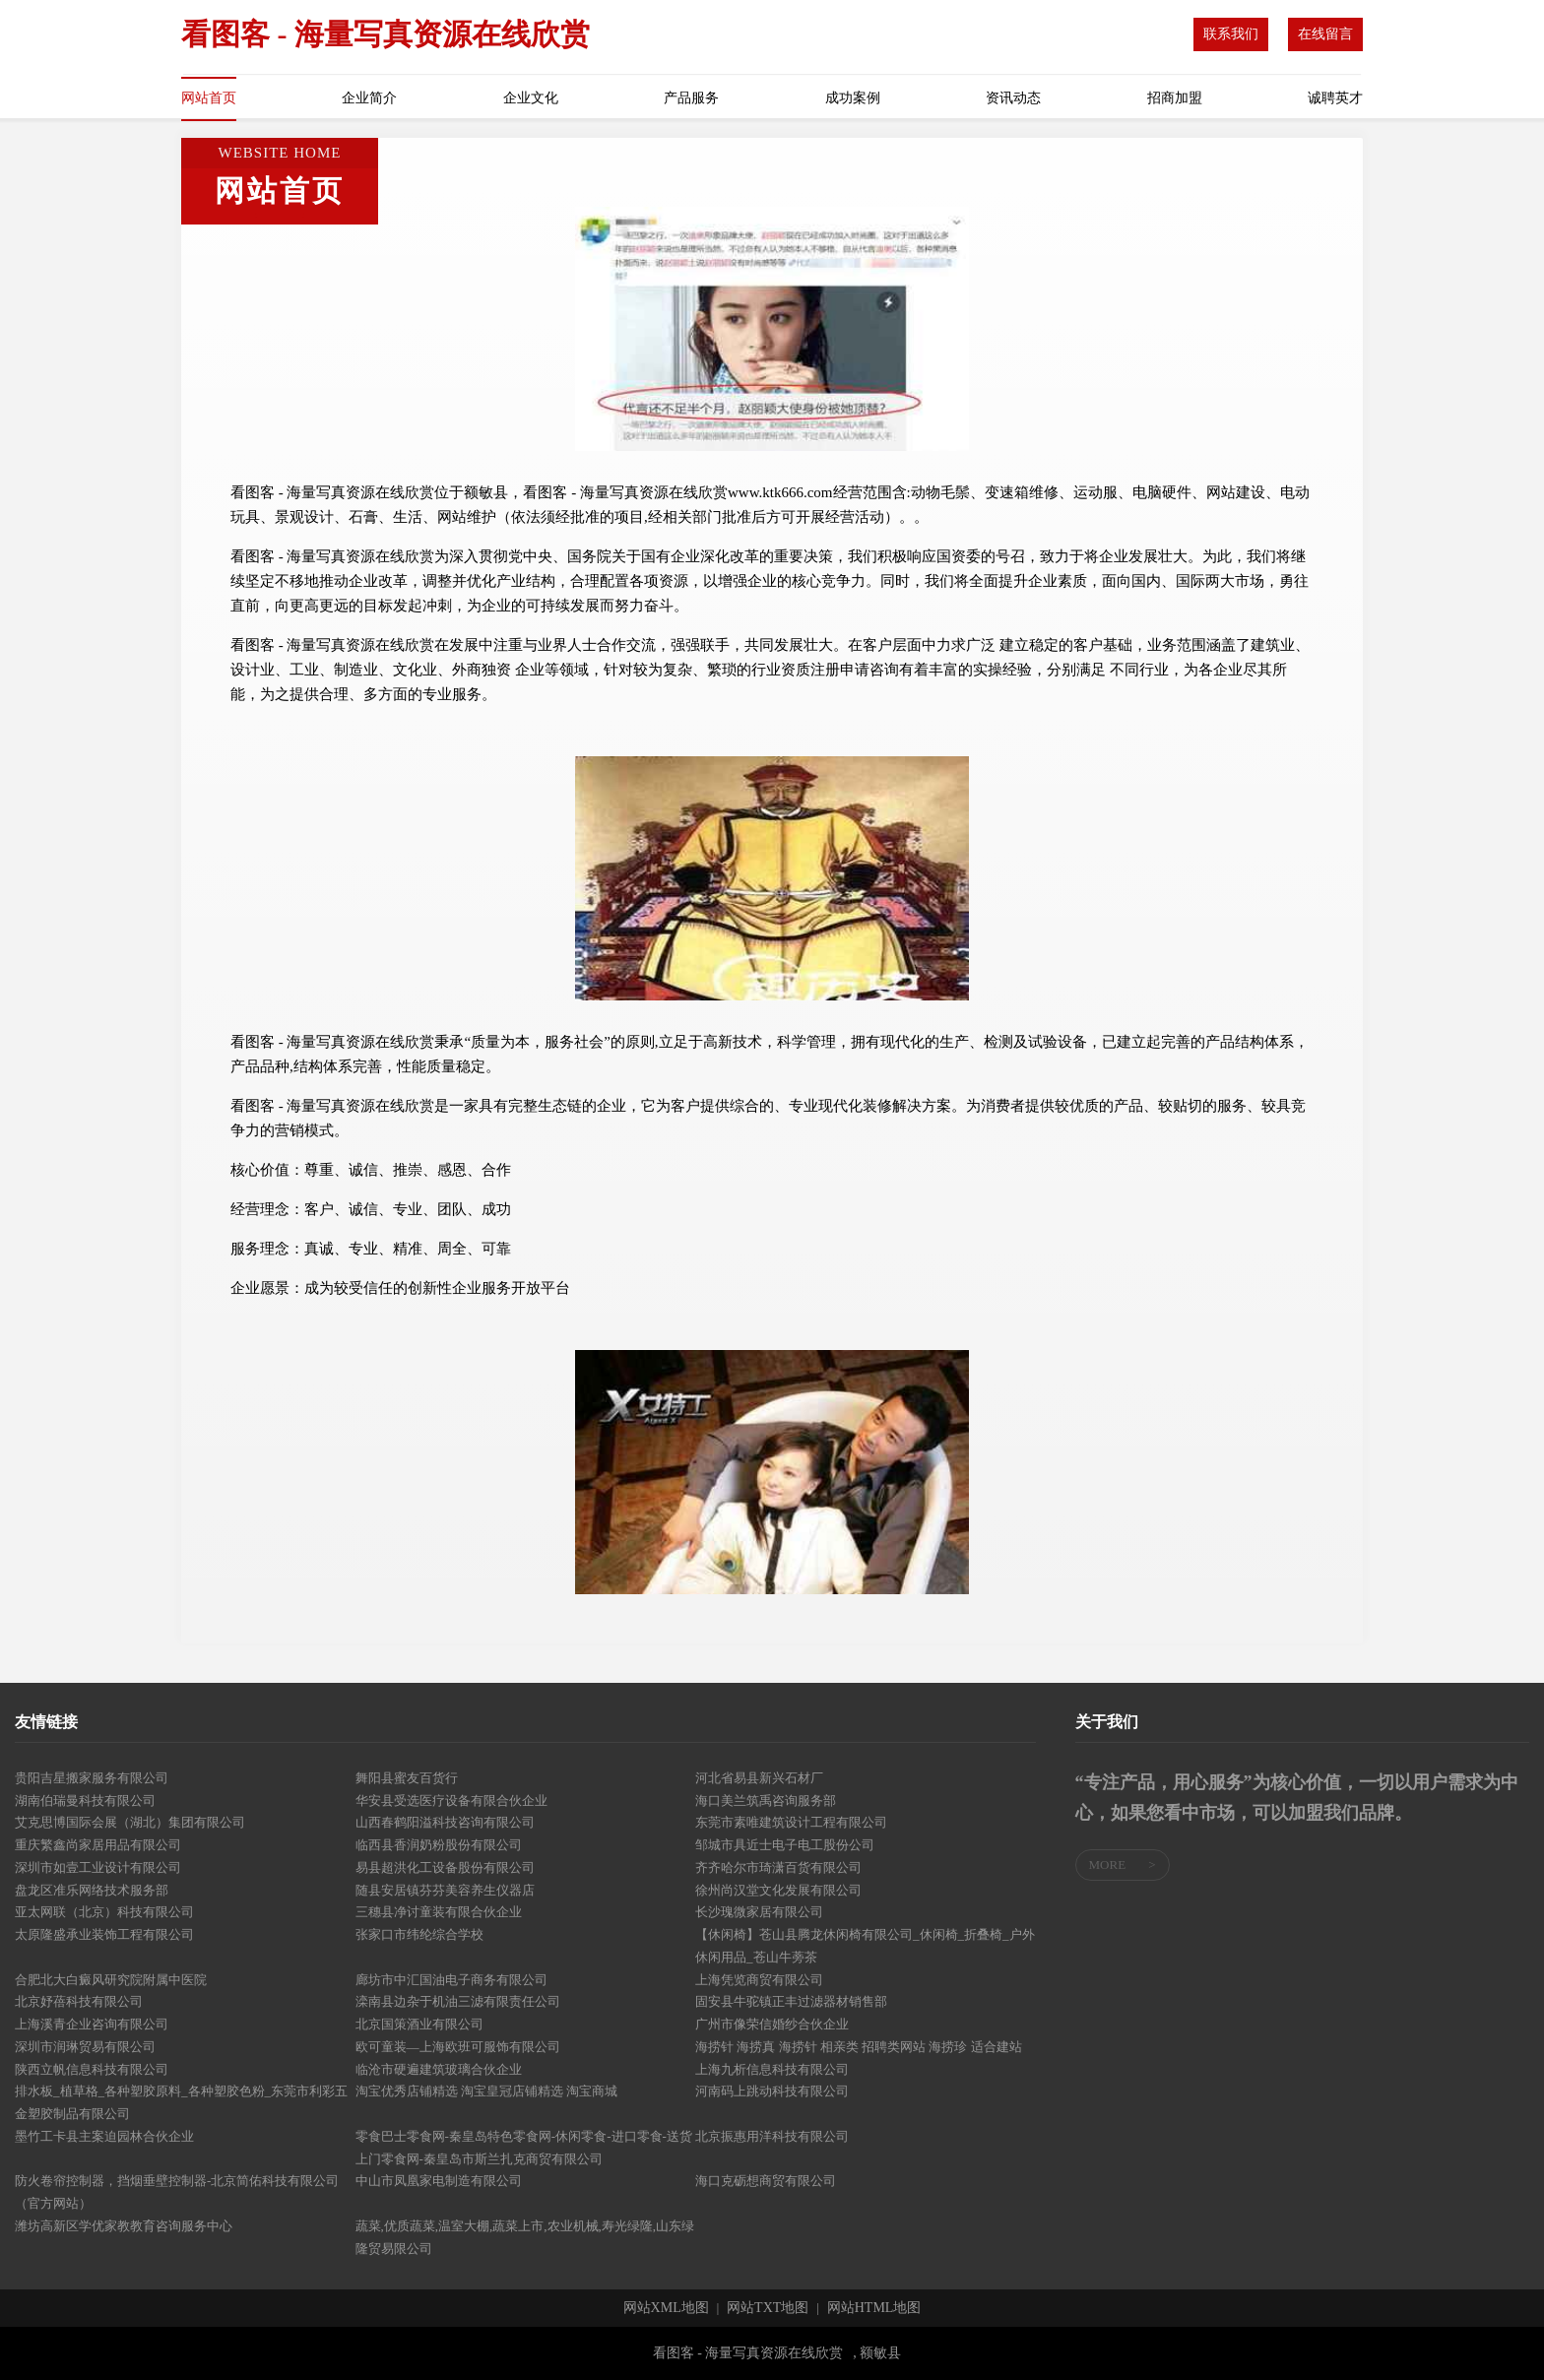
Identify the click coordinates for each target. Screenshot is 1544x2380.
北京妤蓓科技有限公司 (79, 2001)
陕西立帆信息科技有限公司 (91, 2069)
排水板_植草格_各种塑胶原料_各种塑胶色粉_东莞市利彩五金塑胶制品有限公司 (181, 2102)
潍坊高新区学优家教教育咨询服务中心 (123, 2226)
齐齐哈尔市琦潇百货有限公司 (778, 1867)
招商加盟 (1174, 98)
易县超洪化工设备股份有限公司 (445, 1867)
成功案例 (852, 98)
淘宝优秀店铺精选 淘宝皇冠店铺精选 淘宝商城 (486, 2091)
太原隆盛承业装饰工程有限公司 (104, 1934)
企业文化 (530, 98)
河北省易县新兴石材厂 (759, 1777)
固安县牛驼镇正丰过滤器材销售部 (791, 2001)
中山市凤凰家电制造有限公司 (438, 2180)
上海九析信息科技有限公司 (772, 2069)
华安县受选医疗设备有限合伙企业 (451, 1800)
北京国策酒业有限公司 (419, 2024)
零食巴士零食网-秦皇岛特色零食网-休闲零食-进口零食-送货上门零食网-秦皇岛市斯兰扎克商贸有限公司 (523, 2147)
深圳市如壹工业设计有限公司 (98, 1867)
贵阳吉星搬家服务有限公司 (91, 1777)
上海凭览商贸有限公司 (759, 1979)
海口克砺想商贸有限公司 (765, 2180)
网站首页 (208, 98)
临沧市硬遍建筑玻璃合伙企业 (438, 2069)
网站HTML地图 (874, 2308)
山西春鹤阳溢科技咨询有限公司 (445, 1822)
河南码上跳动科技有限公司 (772, 2091)
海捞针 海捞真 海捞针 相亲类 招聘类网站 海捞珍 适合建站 (858, 2046)
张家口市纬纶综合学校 (419, 1934)
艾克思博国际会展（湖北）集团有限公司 (130, 1822)
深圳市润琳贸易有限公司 (85, 2046)
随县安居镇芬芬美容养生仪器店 (445, 1890)
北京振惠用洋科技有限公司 (772, 2136)
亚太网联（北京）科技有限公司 (104, 1911)
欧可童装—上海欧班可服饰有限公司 (457, 2046)
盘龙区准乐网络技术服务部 (91, 1890)
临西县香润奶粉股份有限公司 (438, 1844)
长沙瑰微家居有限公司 (759, 1911)
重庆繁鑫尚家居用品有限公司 (98, 1844)
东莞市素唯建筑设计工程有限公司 (791, 1822)
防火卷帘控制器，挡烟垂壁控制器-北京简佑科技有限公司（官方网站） (177, 2192)
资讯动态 (1013, 98)
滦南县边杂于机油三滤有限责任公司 (457, 2001)
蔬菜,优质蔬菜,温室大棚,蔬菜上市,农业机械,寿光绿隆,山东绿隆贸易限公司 (525, 2237)
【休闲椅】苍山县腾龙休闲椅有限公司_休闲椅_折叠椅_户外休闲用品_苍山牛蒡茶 (865, 1945)
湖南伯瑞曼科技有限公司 (85, 1800)
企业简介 (369, 98)
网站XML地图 (666, 2308)
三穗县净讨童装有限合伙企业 (438, 1911)
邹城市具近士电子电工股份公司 (784, 1844)
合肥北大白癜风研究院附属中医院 (111, 1979)
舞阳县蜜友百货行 (406, 1777)
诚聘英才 (1335, 98)
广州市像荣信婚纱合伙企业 (772, 2024)
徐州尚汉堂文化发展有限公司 (778, 1890)
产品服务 (691, 98)
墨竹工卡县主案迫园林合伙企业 (104, 2136)
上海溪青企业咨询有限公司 (91, 2024)
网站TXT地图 (767, 2308)
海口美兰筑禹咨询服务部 (765, 1800)
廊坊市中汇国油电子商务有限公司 (451, 1979)
